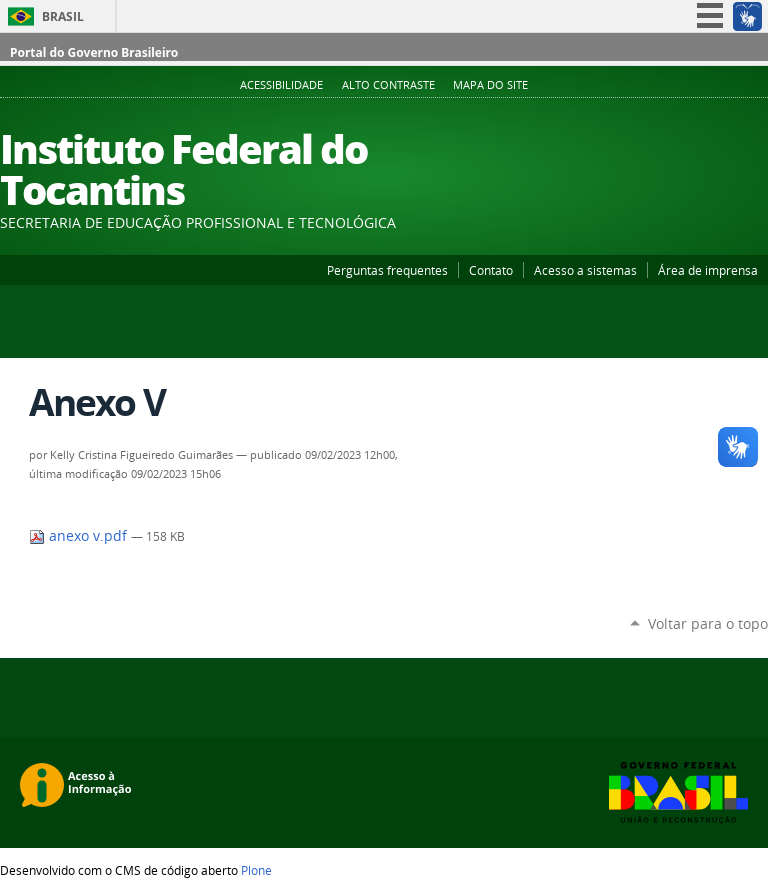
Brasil (63, 16)
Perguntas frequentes (387, 270)
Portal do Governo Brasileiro (94, 52)
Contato (491, 270)
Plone (256, 870)
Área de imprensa (708, 270)
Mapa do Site (490, 85)
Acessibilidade (281, 85)
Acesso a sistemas (585, 270)
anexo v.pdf (80, 536)
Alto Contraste (388, 85)
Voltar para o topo (708, 623)
